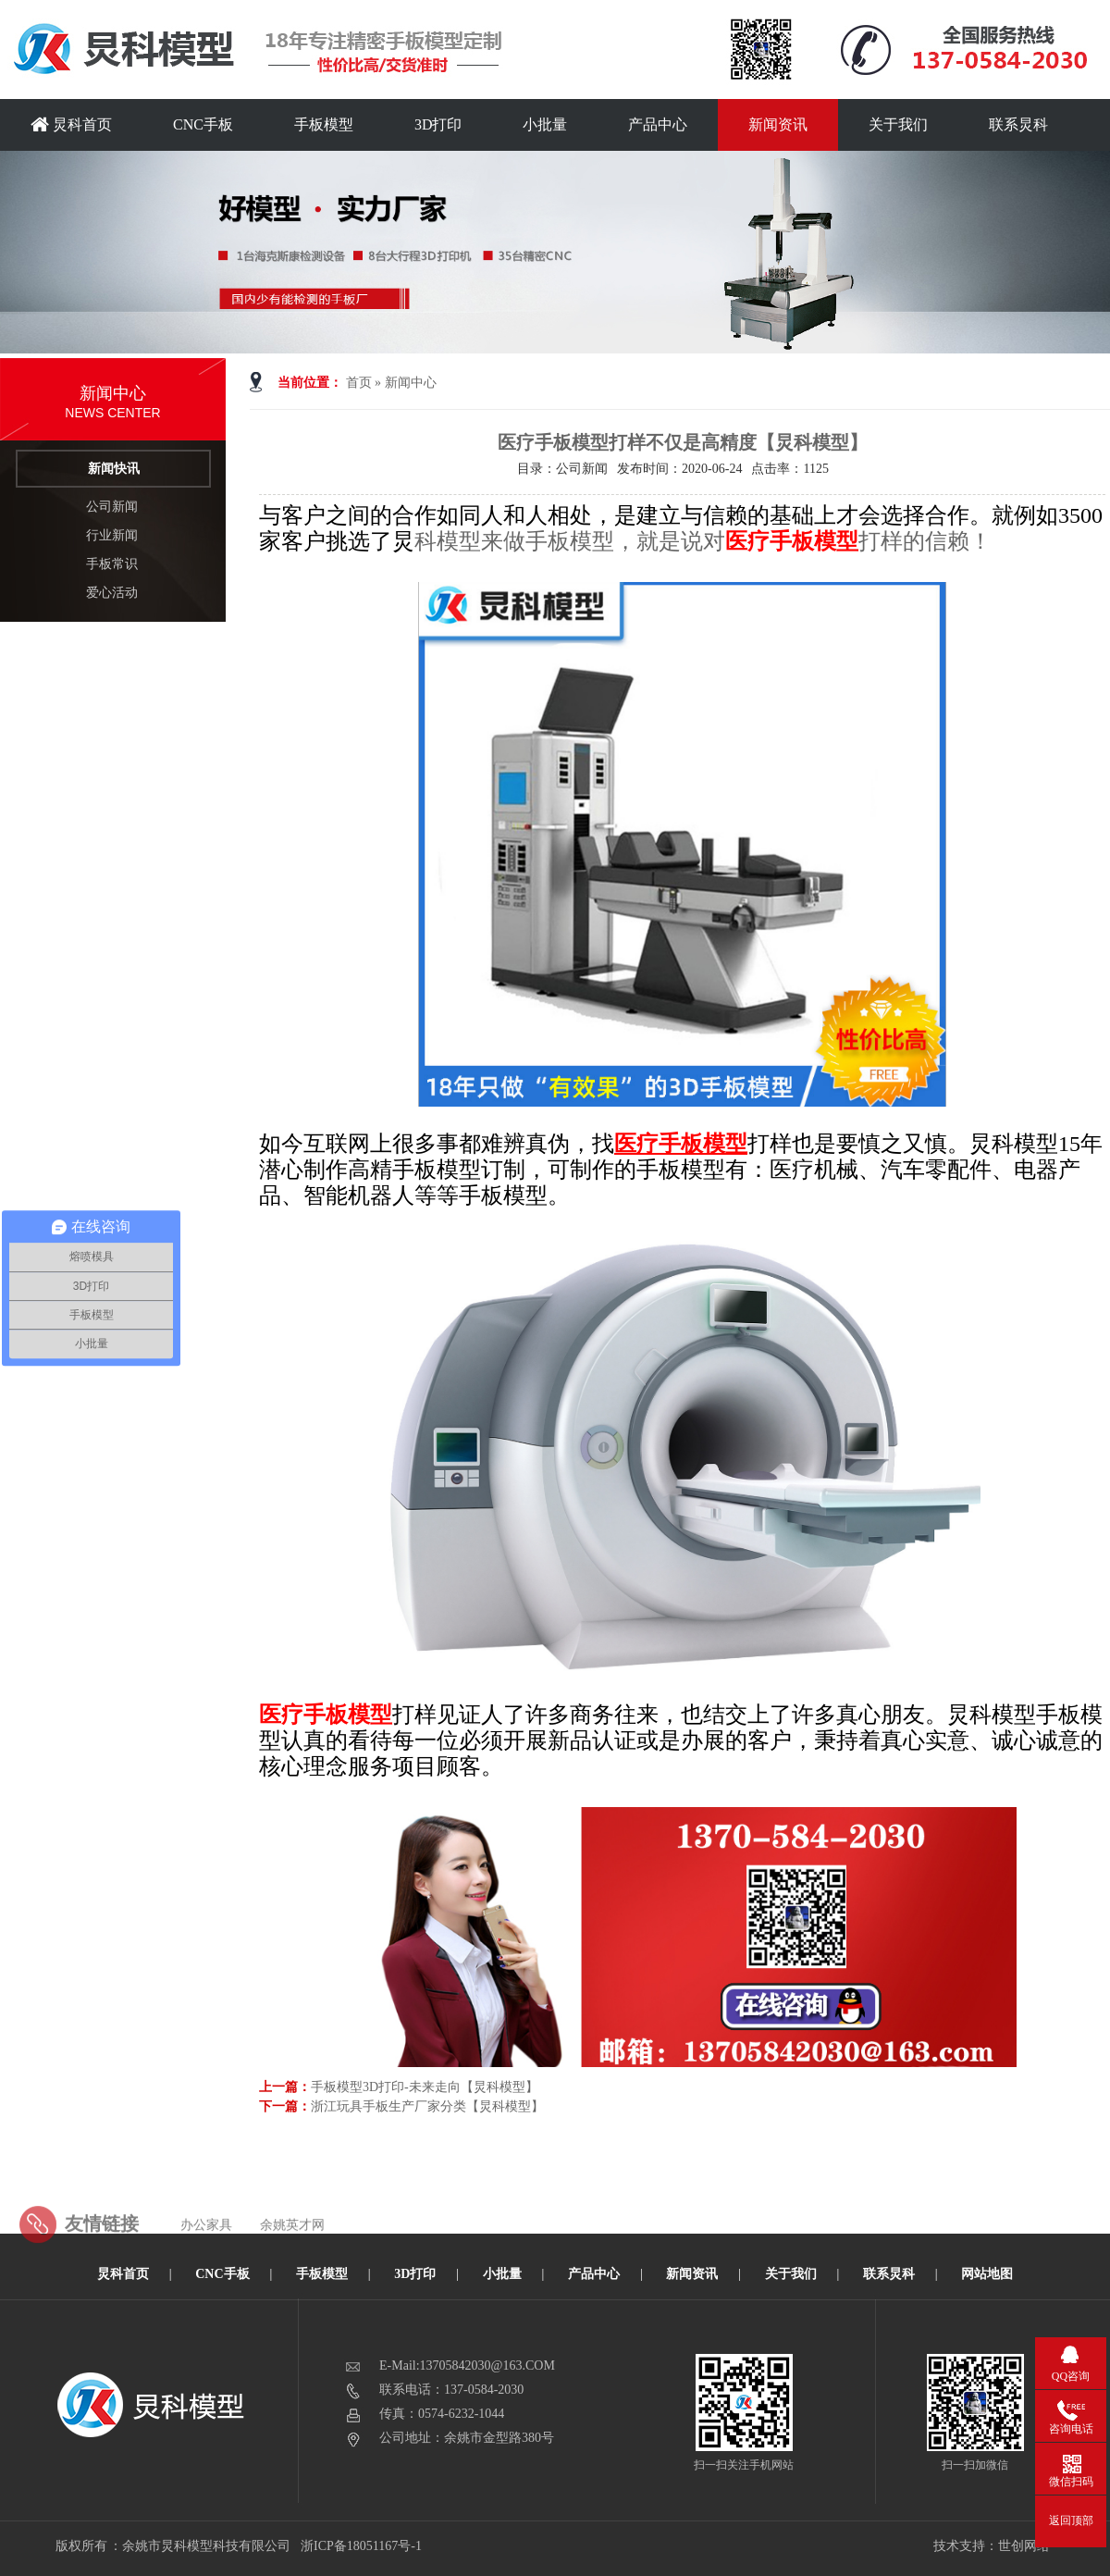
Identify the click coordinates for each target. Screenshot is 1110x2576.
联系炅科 (1018, 124)
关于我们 (898, 124)
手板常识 (112, 564)
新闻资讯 (778, 124)
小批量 (545, 124)
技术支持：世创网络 (991, 2546)
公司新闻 (112, 507)
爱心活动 (112, 593)
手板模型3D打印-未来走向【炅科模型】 (424, 2087)
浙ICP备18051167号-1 (362, 2546)
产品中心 (657, 124)
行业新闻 (112, 535)
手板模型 (323, 124)
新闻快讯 (114, 469)
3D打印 (438, 124)
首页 (359, 383)
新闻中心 (411, 383)
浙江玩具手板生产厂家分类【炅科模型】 (427, 2106)
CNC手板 (203, 124)
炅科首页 (71, 124)
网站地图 (987, 2274)
